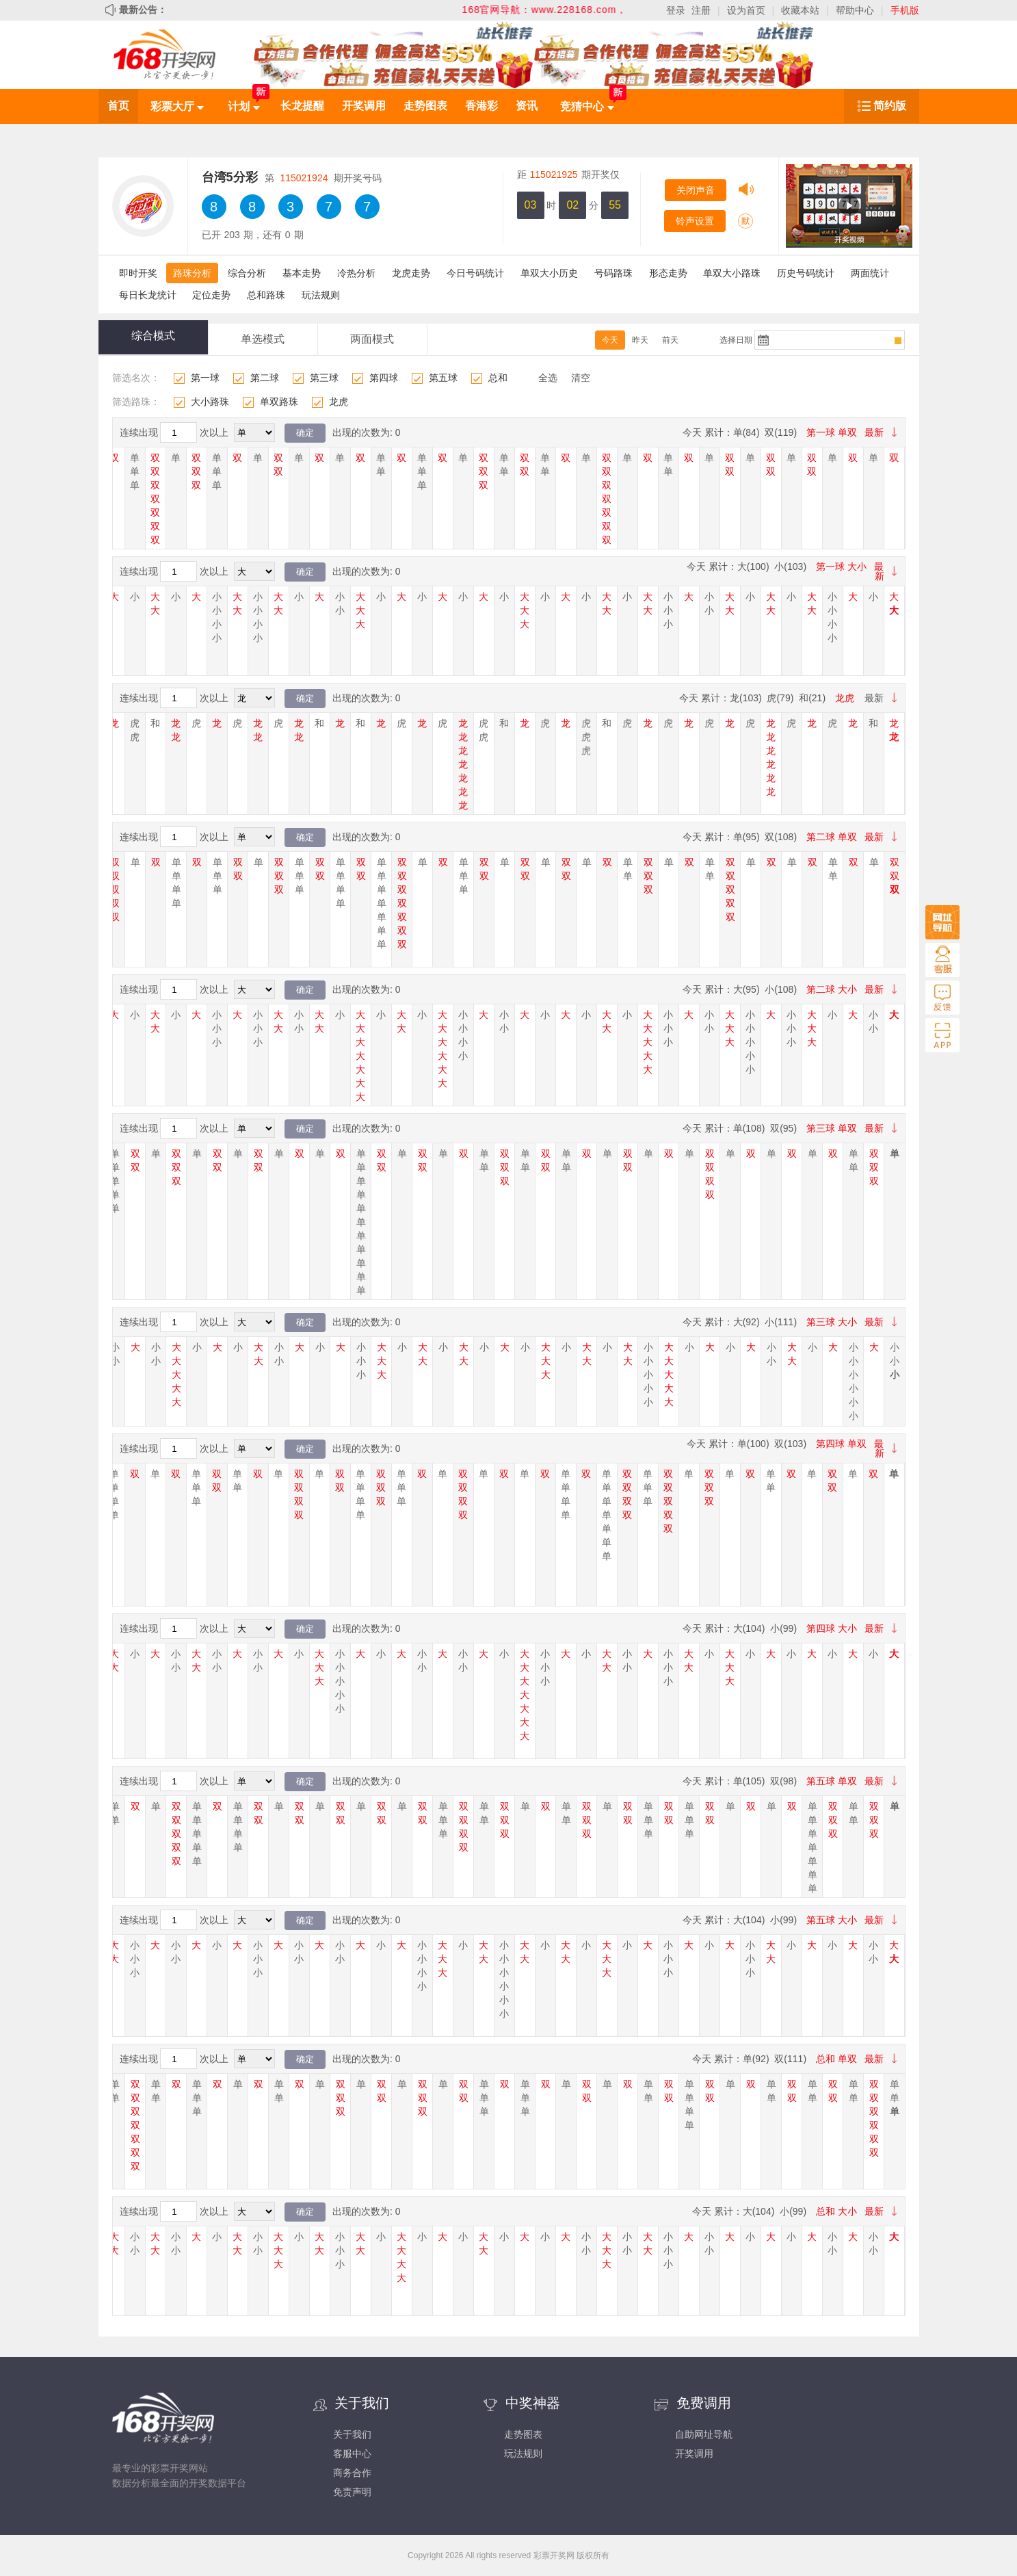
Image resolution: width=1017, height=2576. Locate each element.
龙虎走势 (411, 273)
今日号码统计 (475, 273)
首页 (118, 106)
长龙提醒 (302, 106)
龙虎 (338, 401)
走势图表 (425, 106)
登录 (675, 10)
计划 (243, 106)
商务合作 (352, 2472)
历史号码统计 (805, 273)
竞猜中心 (586, 106)
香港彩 (481, 106)
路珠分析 (192, 273)
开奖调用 (364, 106)
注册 (701, 10)
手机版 (904, 10)
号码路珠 (613, 273)
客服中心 (352, 2453)
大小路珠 (210, 401)
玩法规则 (321, 294)
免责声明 (352, 2491)
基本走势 (301, 273)
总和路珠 (266, 294)
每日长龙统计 (147, 294)
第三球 (324, 377)
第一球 (205, 377)
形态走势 (668, 273)
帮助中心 (855, 10)
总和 (497, 377)
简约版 (889, 106)
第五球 (443, 377)
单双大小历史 (549, 273)
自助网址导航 (703, 2434)
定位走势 (211, 294)
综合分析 (247, 273)
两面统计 (870, 273)
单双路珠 (279, 401)
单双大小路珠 (732, 273)
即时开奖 (138, 273)
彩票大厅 (177, 106)
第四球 (383, 377)
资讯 (527, 106)
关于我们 (352, 2434)
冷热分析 (356, 273)
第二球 (264, 377)
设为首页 (746, 10)
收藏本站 (800, 10)
